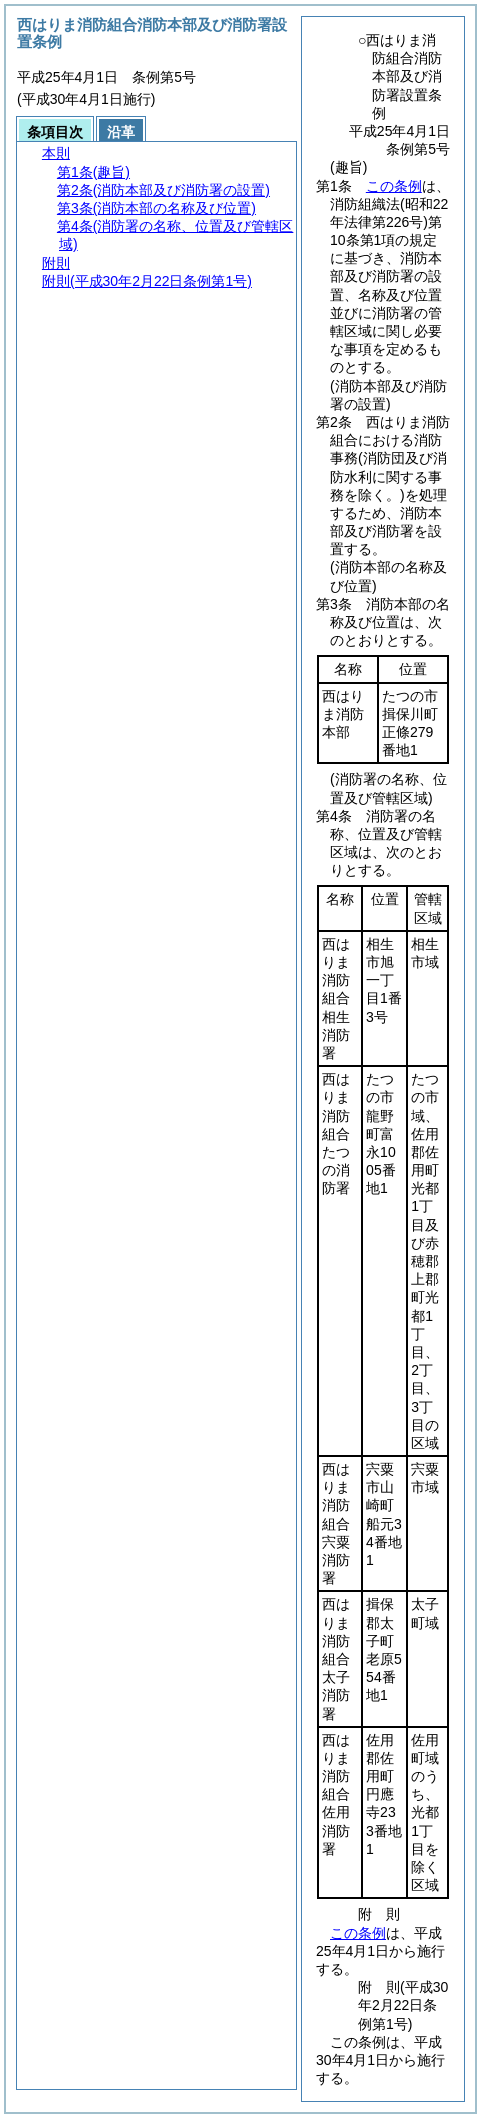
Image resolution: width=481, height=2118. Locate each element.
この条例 (394, 186)
